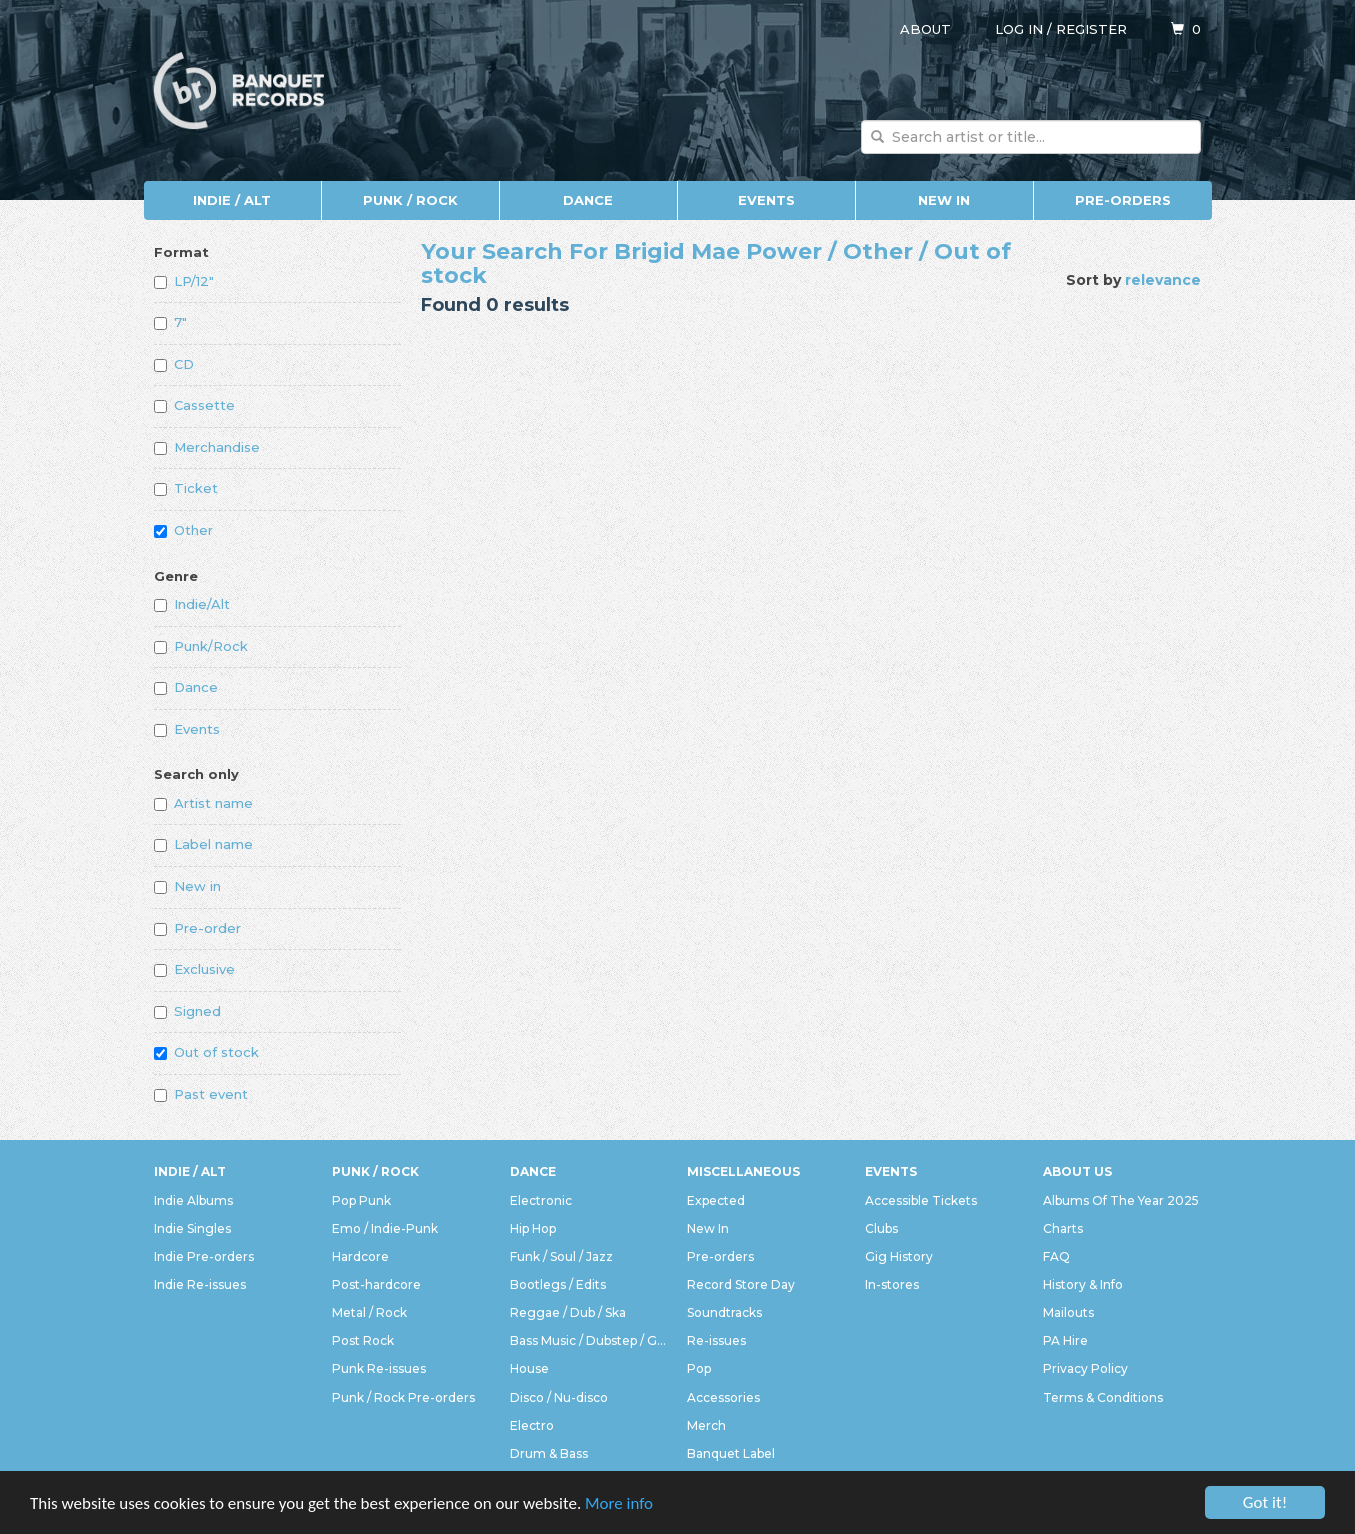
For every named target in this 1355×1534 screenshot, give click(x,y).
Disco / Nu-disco (559, 1397)
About (925, 29)
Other (183, 530)
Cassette (194, 405)
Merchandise (207, 447)
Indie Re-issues (200, 1284)
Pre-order (197, 928)
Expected (716, 1200)
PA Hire (1065, 1340)
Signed (187, 1011)
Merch (706, 1425)
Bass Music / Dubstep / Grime (589, 1340)
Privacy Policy (1085, 1368)
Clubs (881, 1228)
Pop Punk (361, 1200)
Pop (699, 1368)
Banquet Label (731, 1453)
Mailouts (1068, 1312)
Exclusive (194, 969)
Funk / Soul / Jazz (561, 1256)
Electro (532, 1425)
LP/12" (184, 281)
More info (619, 1510)
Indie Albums (193, 1200)
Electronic (541, 1200)
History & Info (1083, 1284)
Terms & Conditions (1103, 1397)
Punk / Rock (410, 200)
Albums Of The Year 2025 (1121, 1200)
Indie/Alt (192, 604)
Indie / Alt (232, 200)
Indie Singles (192, 1228)
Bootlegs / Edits (558, 1284)
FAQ (1056, 1256)
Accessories (723, 1397)
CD (174, 364)
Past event (201, 1094)
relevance (1163, 280)
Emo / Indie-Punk (385, 1228)
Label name (203, 844)
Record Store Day (741, 1284)
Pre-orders (1123, 200)
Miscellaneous (743, 1171)
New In (944, 200)
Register (1091, 29)
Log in (1019, 29)
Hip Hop (533, 1228)
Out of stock (206, 1052)
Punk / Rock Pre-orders (403, 1397)
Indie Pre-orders (204, 1256)
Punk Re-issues (379, 1368)
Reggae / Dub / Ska (568, 1312)
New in (187, 886)
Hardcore (360, 1256)
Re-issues (716, 1340)
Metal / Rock (369, 1312)
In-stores (892, 1284)
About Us (1077, 1171)
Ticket (186, 488)
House (529, 1368)
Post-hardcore (376, 1284)
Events (766, 200)
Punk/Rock (201, 646)
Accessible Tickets (921, 1200)
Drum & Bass (549, 1453)
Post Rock (363, 1340)
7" (170, 322)
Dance (588, 200)
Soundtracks (724, 1312)
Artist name (203, 803)
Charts (1063, 1228)
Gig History (899, 1256)
